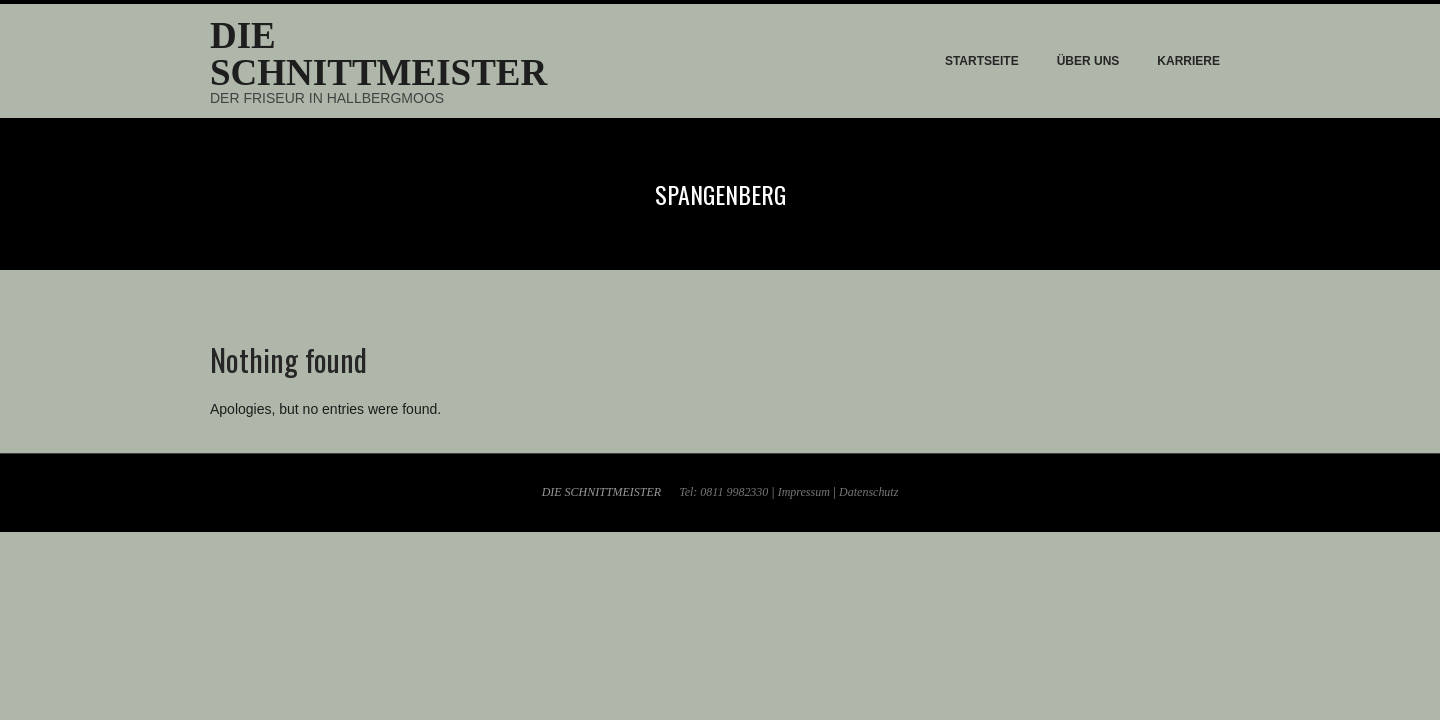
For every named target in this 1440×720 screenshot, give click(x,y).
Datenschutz (868, 492)
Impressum (804, 492)
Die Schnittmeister (378, 54)
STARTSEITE (982, 61)
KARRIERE (1188, 61)
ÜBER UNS (1088, 61)
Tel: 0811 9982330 (723, 492)
